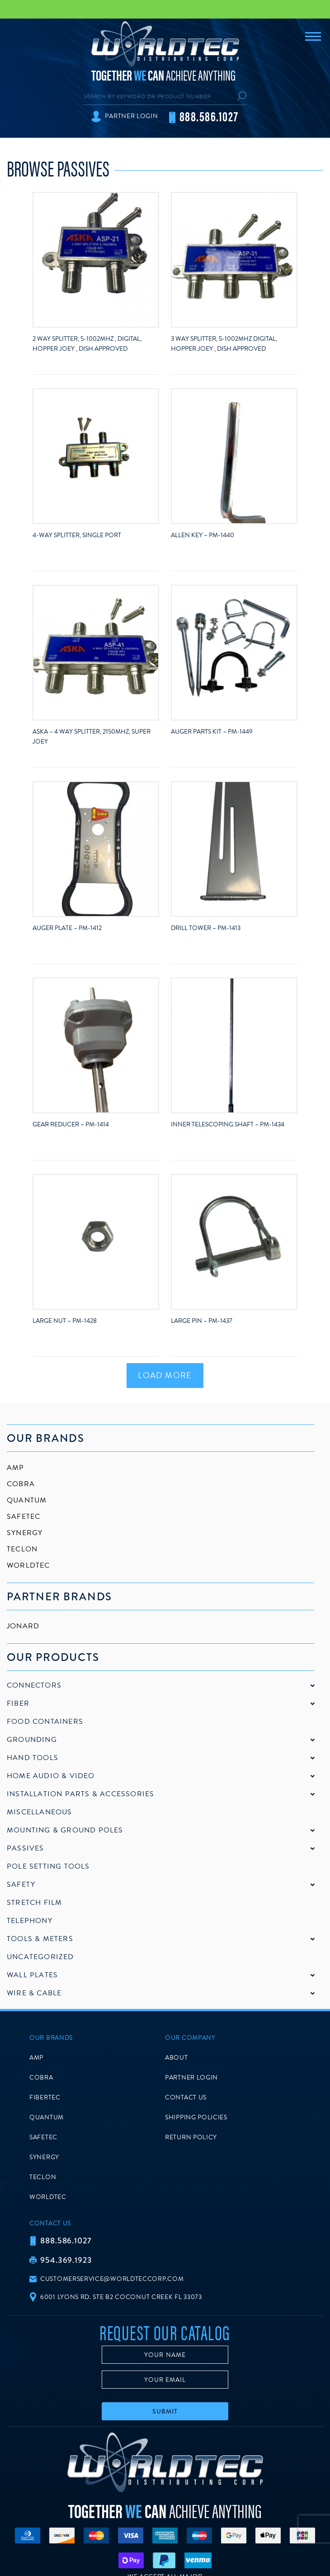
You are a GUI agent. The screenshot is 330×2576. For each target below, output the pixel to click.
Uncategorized (40, 1956)
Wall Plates (32, 1975)
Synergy (24, 1532)
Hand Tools (32, 1757)
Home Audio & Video (51, 1775)
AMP (15, 1467)
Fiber (18, 1703)
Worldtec (28, 1565)
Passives (25, 1848)
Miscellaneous (39, 1812)
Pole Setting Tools (48, 1866)
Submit (165, 2411)
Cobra (21, 1484)
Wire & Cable (34, 1993)
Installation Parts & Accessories (80, 1794)
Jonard (23, 1626)
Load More (165, 1375)
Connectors (34, 1685)
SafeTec (23, 1516)
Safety (21, 1884)
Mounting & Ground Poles (65, 1830)
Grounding (32, 1739)
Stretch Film (34, 1902)
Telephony (29, 1920)
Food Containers (45, 1721)
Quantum (27, 1500)
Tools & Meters (40, 1938)
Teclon (22, 1549)
